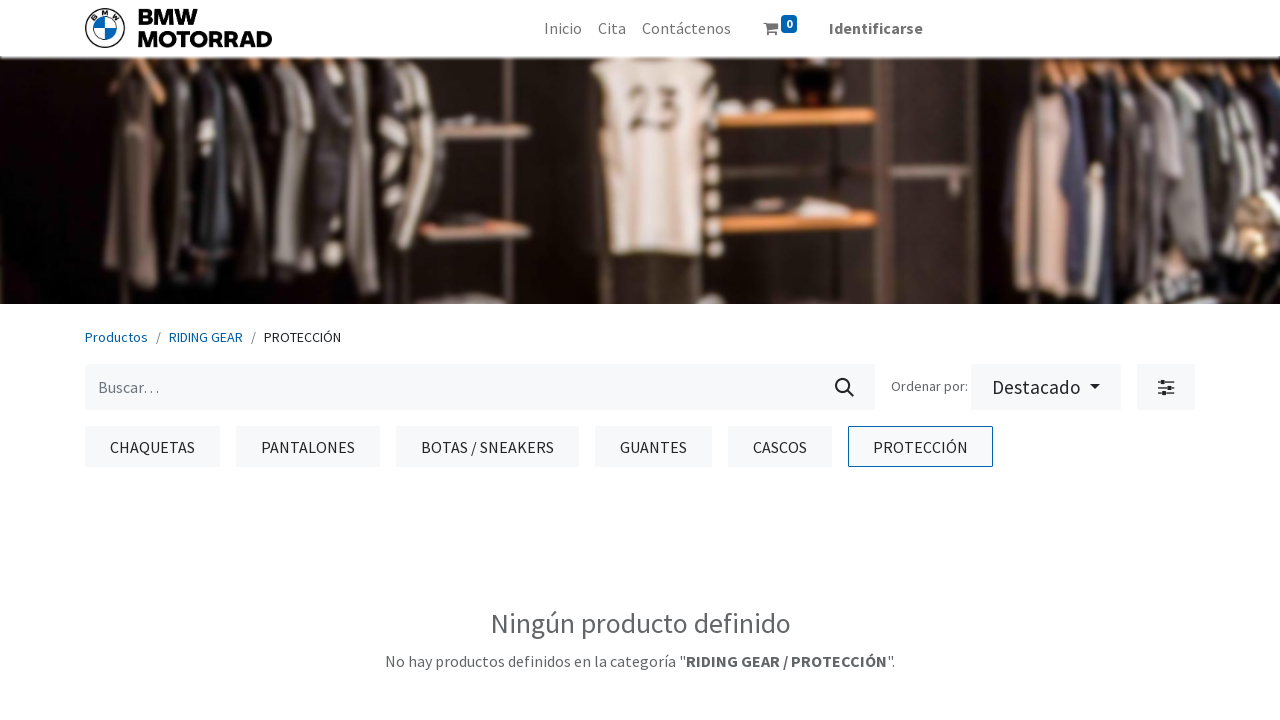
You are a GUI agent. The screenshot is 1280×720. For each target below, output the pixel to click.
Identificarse (876, 28)
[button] (1046, 387)
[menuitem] (563, 28)
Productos (116, 337)
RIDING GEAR (206, 337)
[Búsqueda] (844, 387)
